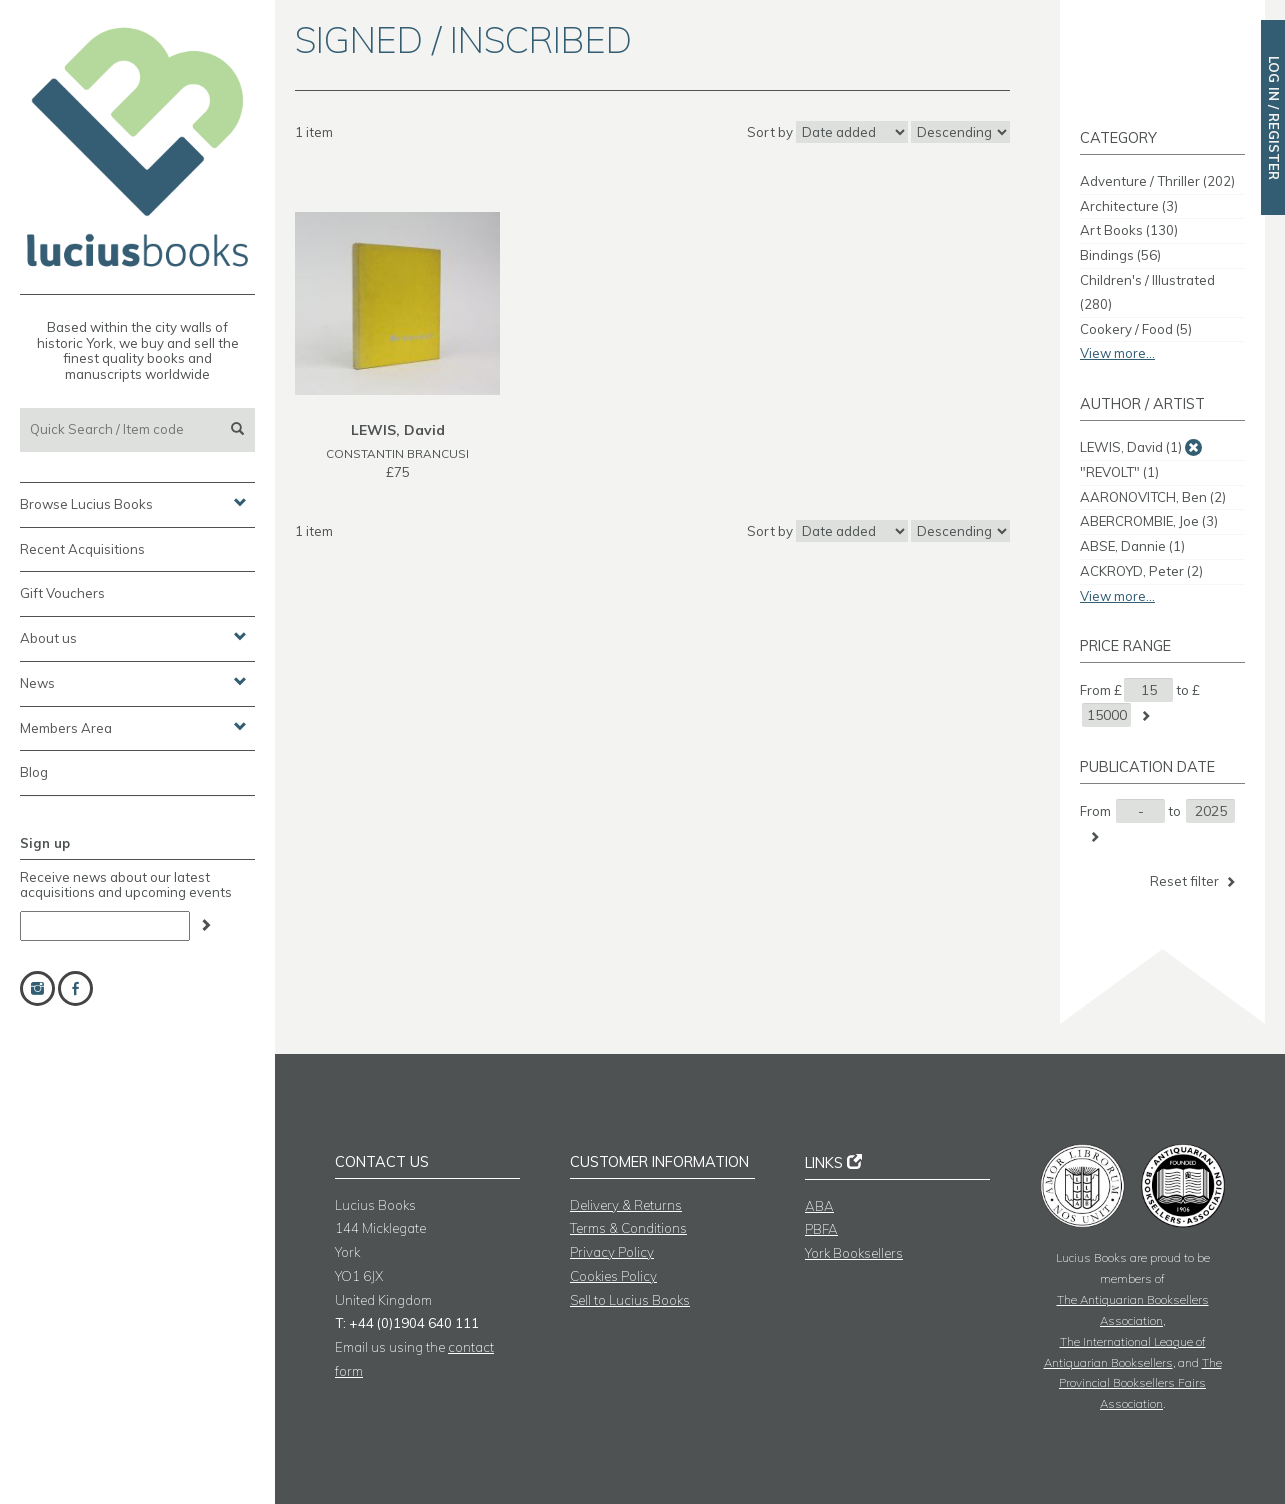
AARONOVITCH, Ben (1153, 497)
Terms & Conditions (628, 1228)
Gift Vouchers (62, 593)
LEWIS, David (1131, 447)
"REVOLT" (1119, 472)
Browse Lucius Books (133, 503)
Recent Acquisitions (82, 549)
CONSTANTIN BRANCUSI (397, 453)
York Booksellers (854, 1253)
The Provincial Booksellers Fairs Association (1140, 1383)
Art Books (1129, 230)
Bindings (1120, 255)
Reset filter (1194, 881)
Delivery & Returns (626, 1205)
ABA (819, 1206)
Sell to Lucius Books (630, 1300)
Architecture (1129, 206)
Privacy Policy (612, 1252)
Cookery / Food (1136, 329)
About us (133, 637)
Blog (34, 772)
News (133, 682)
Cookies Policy (613, 1276)
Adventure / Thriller (1157, 181)
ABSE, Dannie (1132, 546)
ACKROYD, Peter (1141, 571)
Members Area (133, 727)
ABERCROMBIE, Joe (1149, 521)
